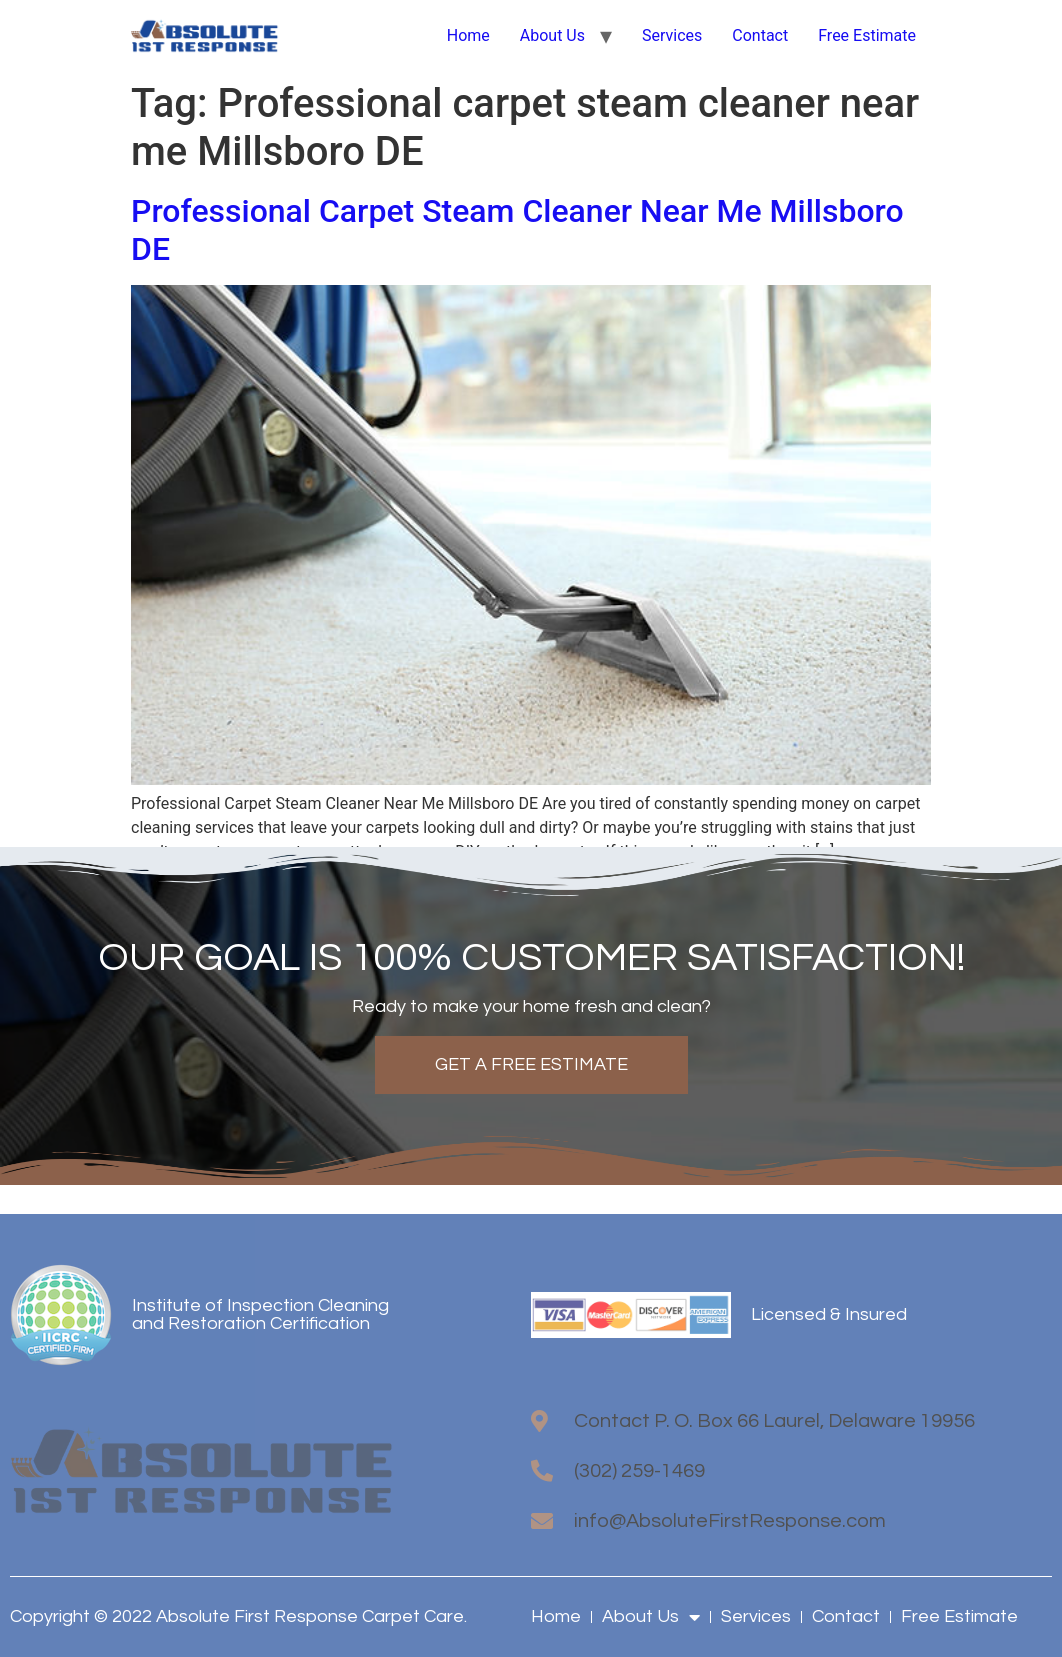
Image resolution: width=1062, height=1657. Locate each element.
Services (672, 35)
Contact (760, 35)
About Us (552, 35)
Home (468, 35)
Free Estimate (867, 35)
